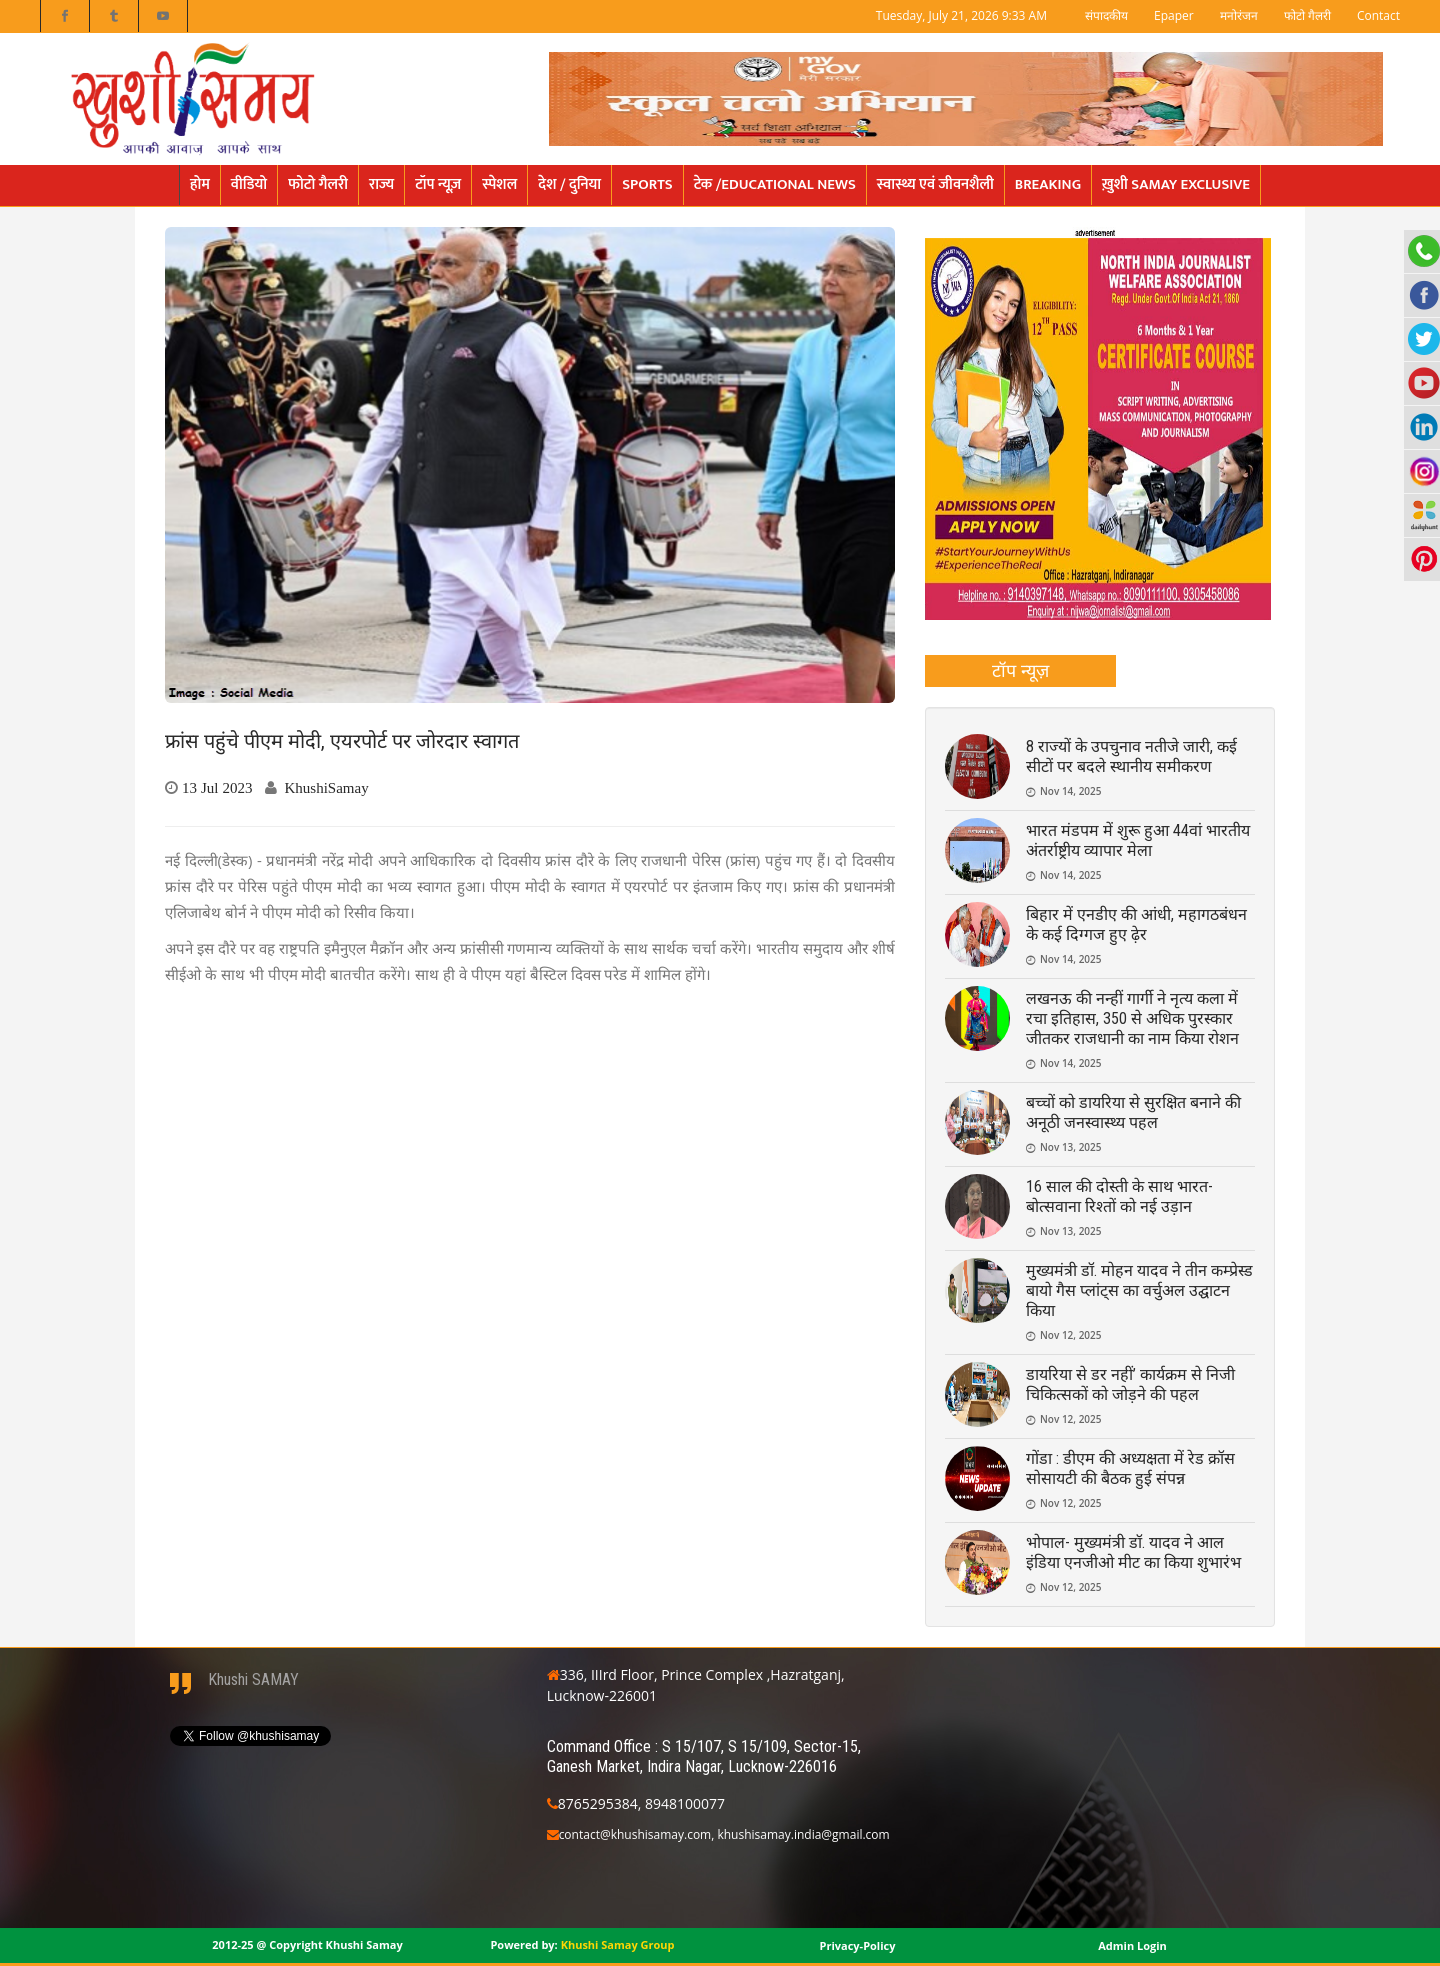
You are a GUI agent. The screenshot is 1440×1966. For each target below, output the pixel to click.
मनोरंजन (1239, 15)
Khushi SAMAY (253, 1679)
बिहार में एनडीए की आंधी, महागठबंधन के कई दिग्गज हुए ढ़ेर (1136, 924)
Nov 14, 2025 (1071, 791)
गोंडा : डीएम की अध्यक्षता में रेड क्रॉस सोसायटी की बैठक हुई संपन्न (1130, 1468)
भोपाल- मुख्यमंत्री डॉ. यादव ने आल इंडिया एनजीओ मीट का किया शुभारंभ (1133, 1552)
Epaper (1174, 15)
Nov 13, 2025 (1071, 1147)
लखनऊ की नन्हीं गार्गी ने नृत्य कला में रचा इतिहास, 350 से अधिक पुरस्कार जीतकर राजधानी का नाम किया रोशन (1132, 1018)
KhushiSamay (327, 787)
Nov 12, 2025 (1071, 1335)
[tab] (1020, 671)
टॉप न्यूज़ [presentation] (1020, 670)
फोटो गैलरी (1307, 15)
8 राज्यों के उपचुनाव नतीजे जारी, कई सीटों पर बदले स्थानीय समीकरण (1131, 756)
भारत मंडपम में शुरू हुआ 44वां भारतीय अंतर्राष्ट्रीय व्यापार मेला (1138, 840)
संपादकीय (1106, 15)
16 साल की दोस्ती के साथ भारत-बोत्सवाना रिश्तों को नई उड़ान (1119, 1196)
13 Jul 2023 (217, 787)
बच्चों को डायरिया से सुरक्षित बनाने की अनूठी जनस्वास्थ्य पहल (1133, 1112)
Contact (1378, 15)
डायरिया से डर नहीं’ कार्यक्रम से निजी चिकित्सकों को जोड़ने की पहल (1130, 1384)
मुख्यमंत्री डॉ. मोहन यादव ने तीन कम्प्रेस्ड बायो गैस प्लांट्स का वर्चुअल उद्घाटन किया (1139, 1290)
